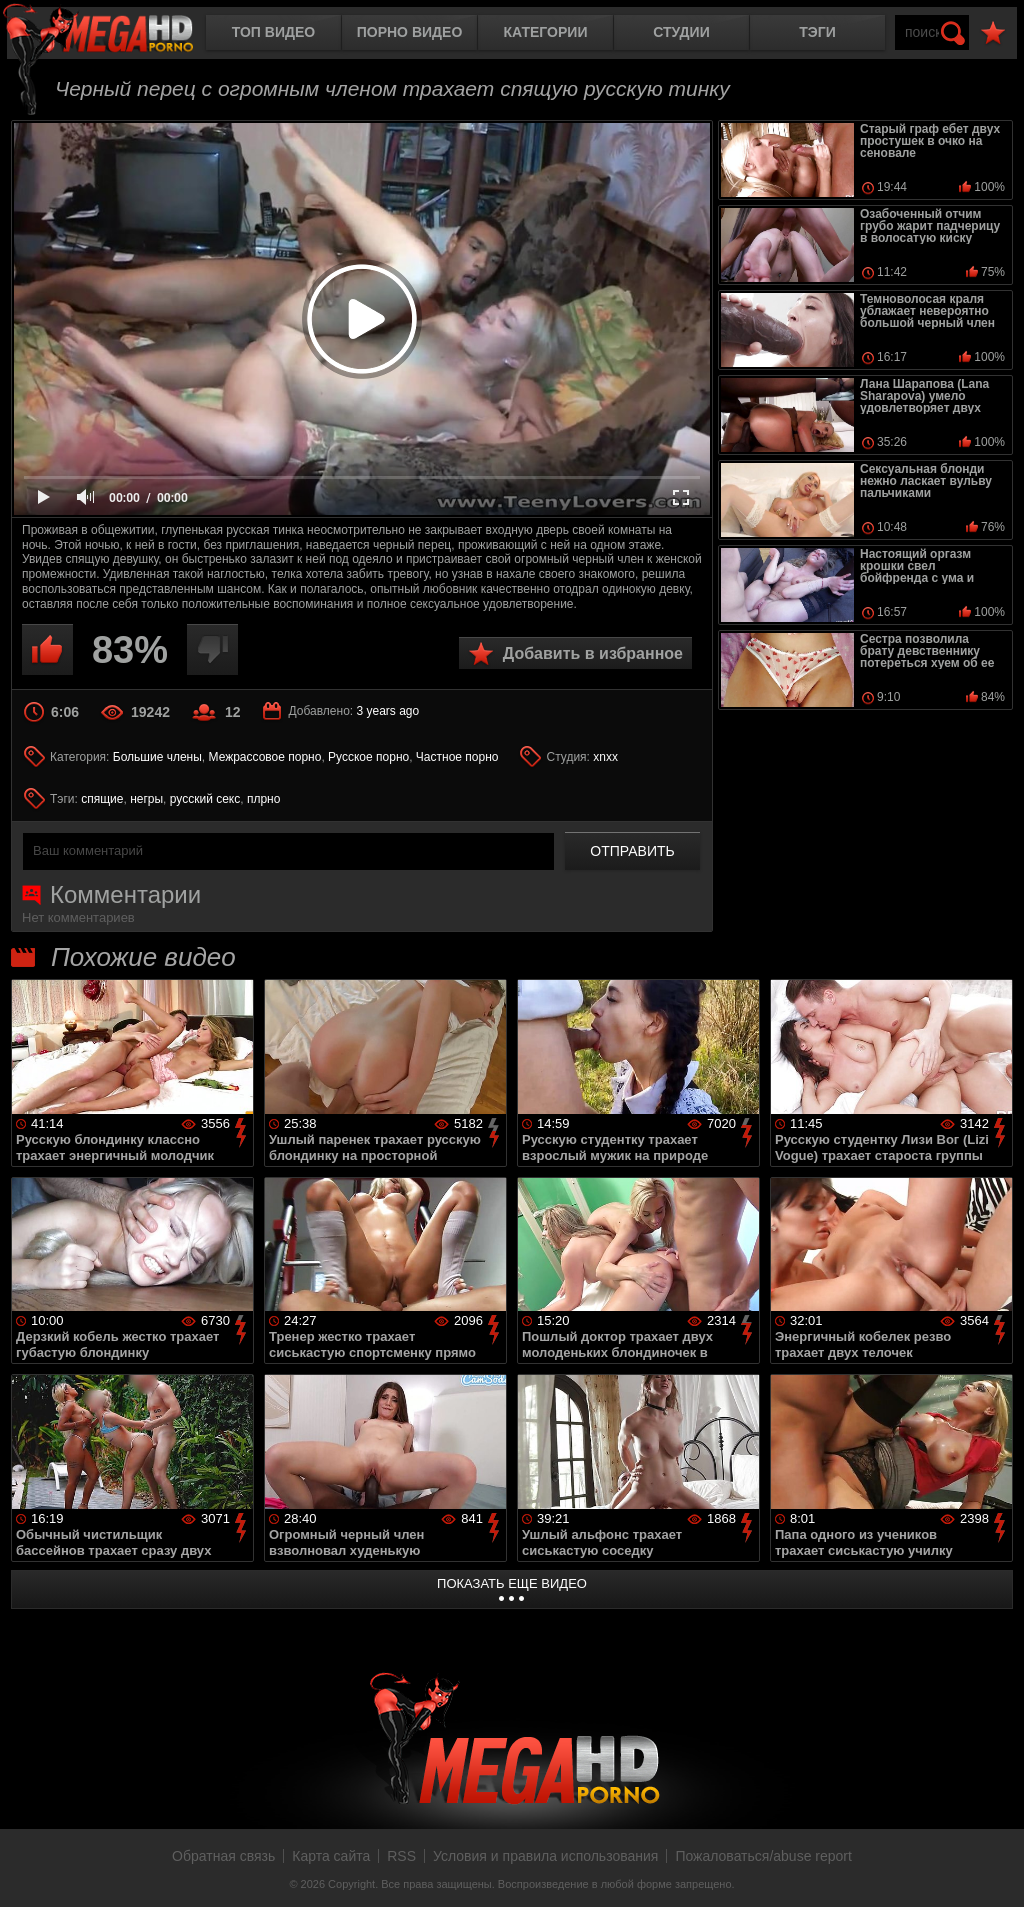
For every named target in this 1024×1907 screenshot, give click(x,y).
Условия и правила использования (545, 1856)
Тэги (817, 32)
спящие (102, 799)
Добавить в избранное (593, 653)
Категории (546, 32)
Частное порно (457, 757)
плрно (263, 799)
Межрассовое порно (265, 757)
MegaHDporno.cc (115, 34)
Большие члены (157, 757)
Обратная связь (223, 1856)
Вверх (994, 1870)
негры (146, 799)
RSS (401, 1856)
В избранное (993, 33)
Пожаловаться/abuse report (763, 1856)
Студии (681, 32)
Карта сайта (331, 1856)
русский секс (205, 799)
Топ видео (273, 32)
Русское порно (368, 757)
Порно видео (410, 32)
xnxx (605, 757)
